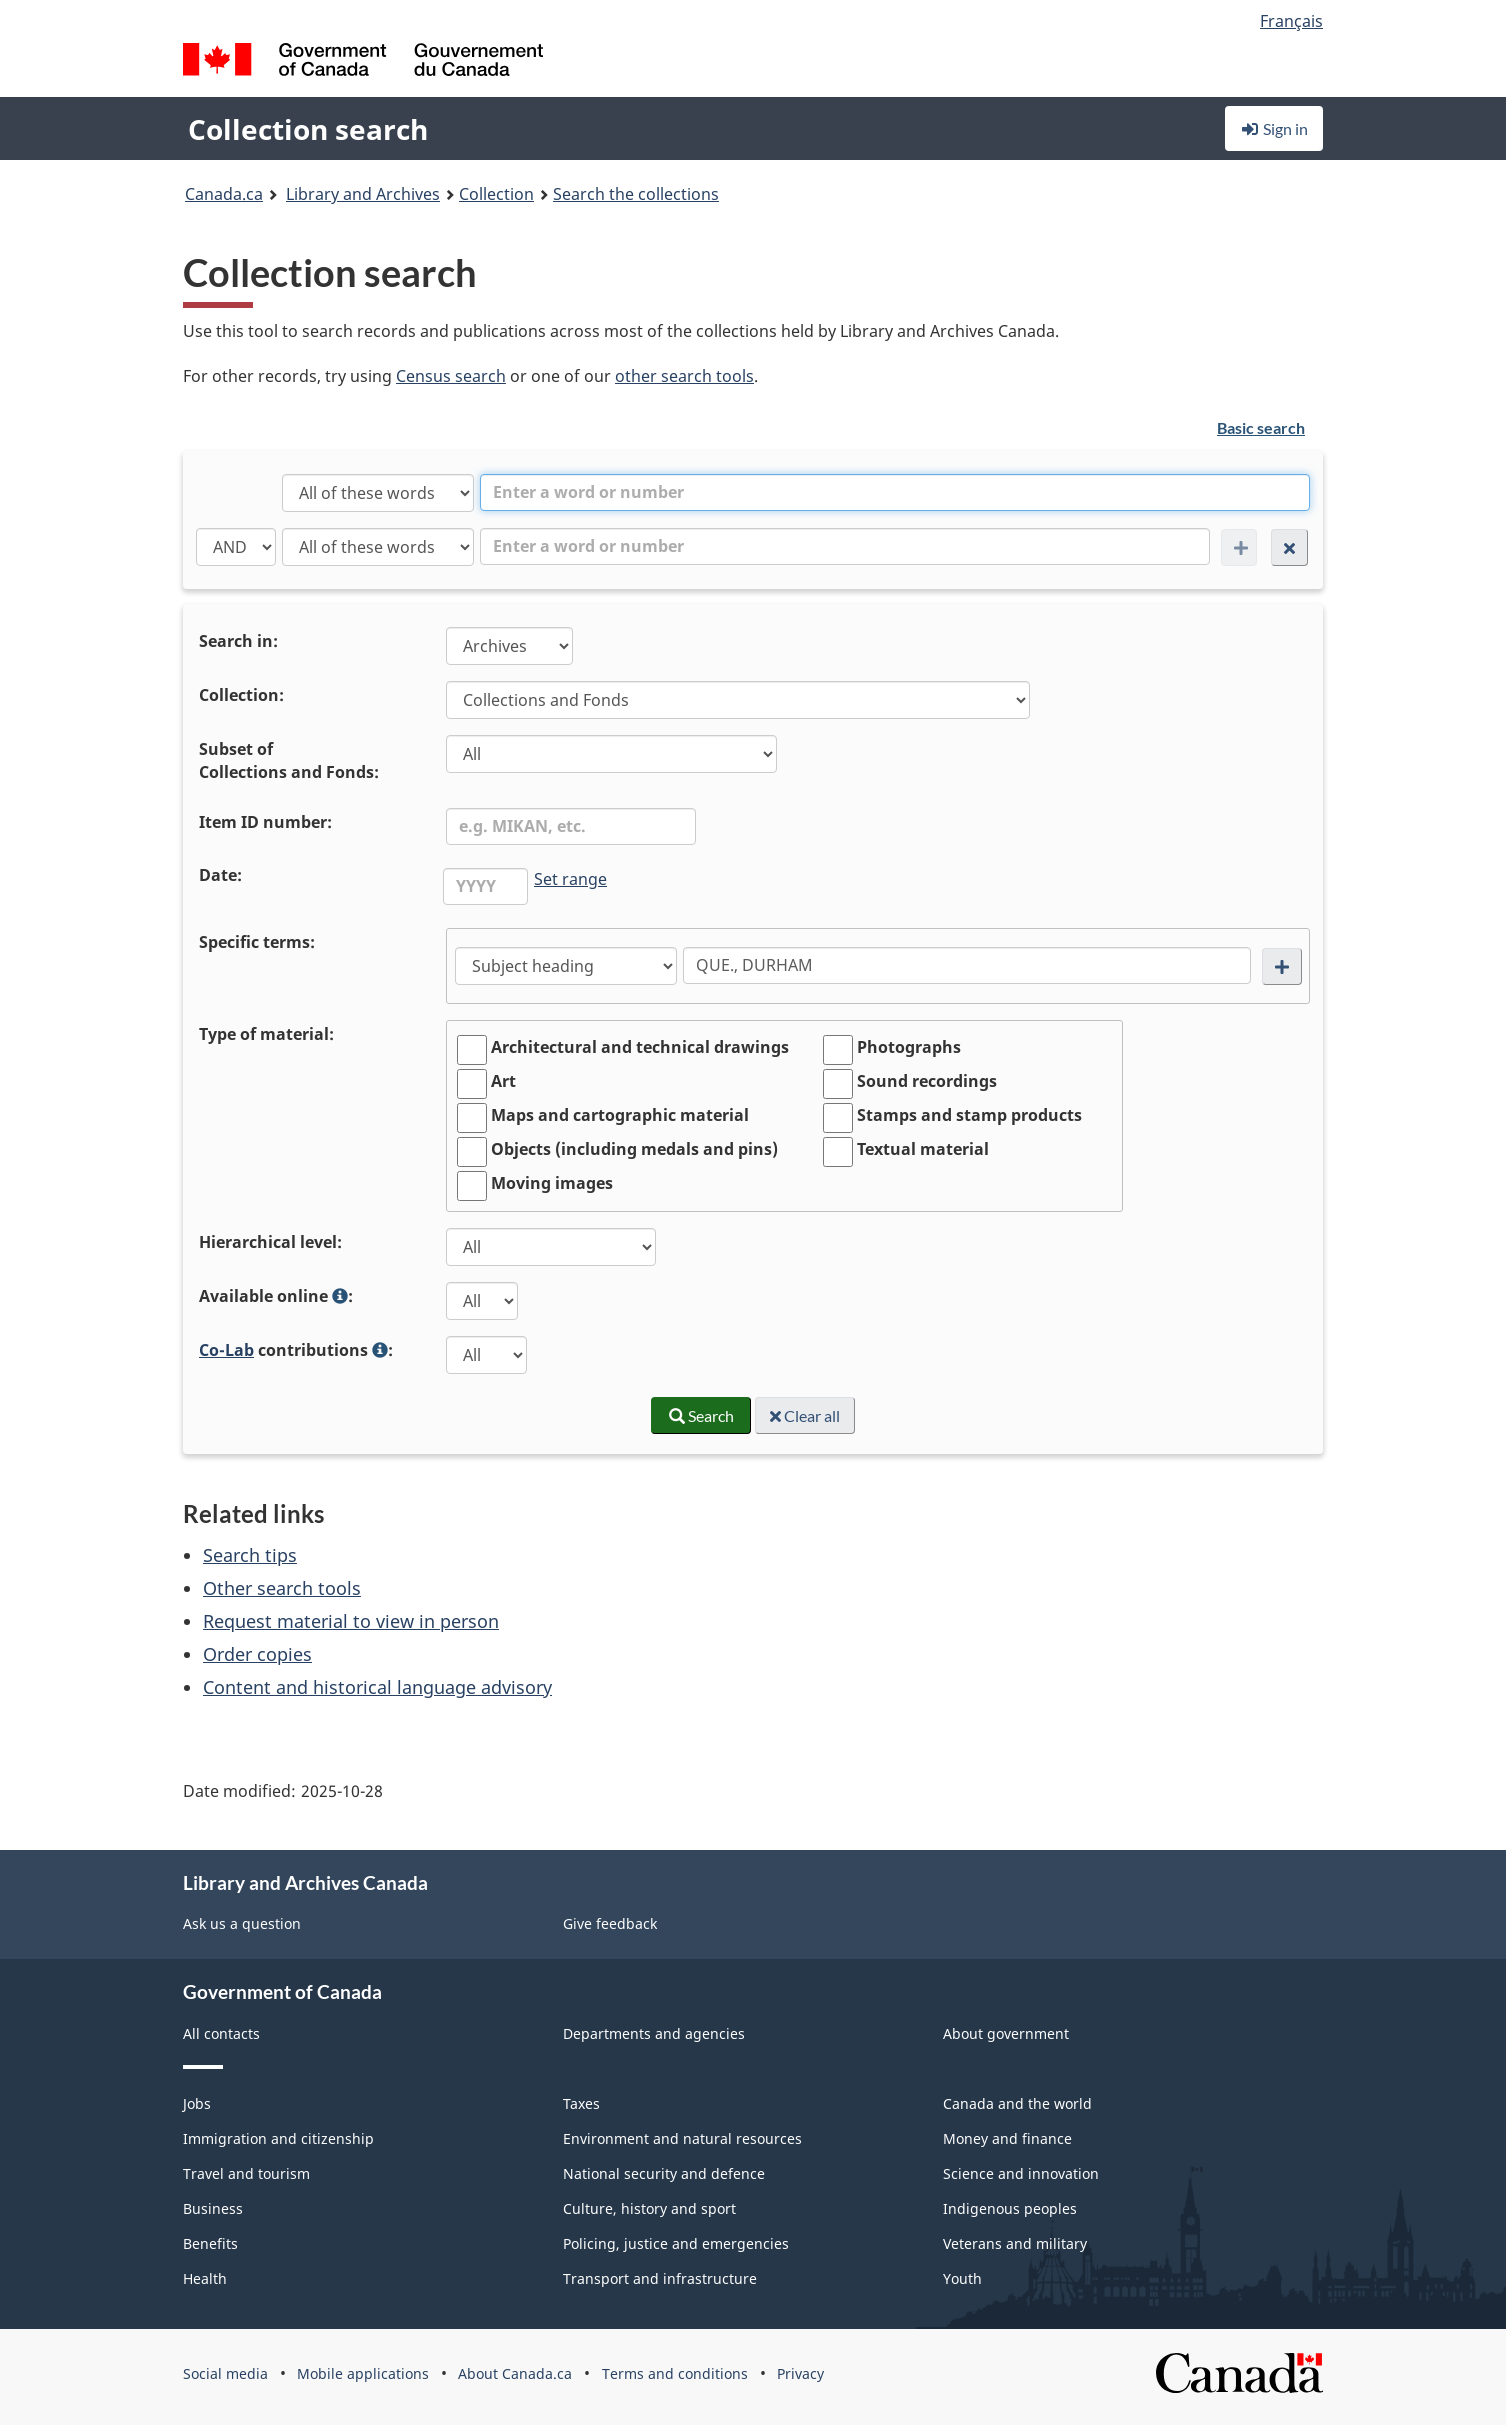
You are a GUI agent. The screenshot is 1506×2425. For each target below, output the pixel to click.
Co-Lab (226, 1350)
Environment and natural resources (682, 2138)
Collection (496, 194)
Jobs (197, 2103)
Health (205, 2278)
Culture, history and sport (649, 2208)
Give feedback (610, 1923)
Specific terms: (257, 942)
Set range (570, 879)
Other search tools (282, 1588)
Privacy (800, 2373)
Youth (962, 2278)
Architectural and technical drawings (640, 1047)
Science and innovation (1021, 2173)
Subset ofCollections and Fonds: (289, 760)
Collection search (308, 129)
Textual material (923, 1149)
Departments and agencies (654, 2033)
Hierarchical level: (270, 1242)
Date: (220, 875)
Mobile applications (363, 2373)
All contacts (221, 2033)
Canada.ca (224, 194)
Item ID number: (265, 822)
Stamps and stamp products (969, 1115)
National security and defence (664, 2173)
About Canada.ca (515, 2373)
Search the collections (636, 194)
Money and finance (1007, 2138)
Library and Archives (363, 194)
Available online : (277, 1298)
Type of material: (266, 1034)
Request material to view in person (351, 1621)
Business (213, 2208)
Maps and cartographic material (620, 1115)
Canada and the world (1017, 2103)
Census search (451, 376)
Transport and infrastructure (660, 2278)
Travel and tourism (246, 2173)
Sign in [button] (1274, 128)
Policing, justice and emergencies (676, 2243)
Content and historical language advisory (377, 1687)
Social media (225, 2373)
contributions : (297, 1352)
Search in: (238, 641)
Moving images (552, 1183)
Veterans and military (1015, 2243)
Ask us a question (242, 1923)
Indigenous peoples (1010, 2208)
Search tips (250, 1555)
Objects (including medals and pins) (634, 1149)
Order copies (257, 1654)
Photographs (909, 1047)
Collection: (241, 695)
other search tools (684, 376)
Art (503, 1081)
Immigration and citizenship (278, 2138)
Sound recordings (927, 1081)
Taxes (581, 2103)
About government (1006, 2033)
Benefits (210, 2243)
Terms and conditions (675, 2373)
